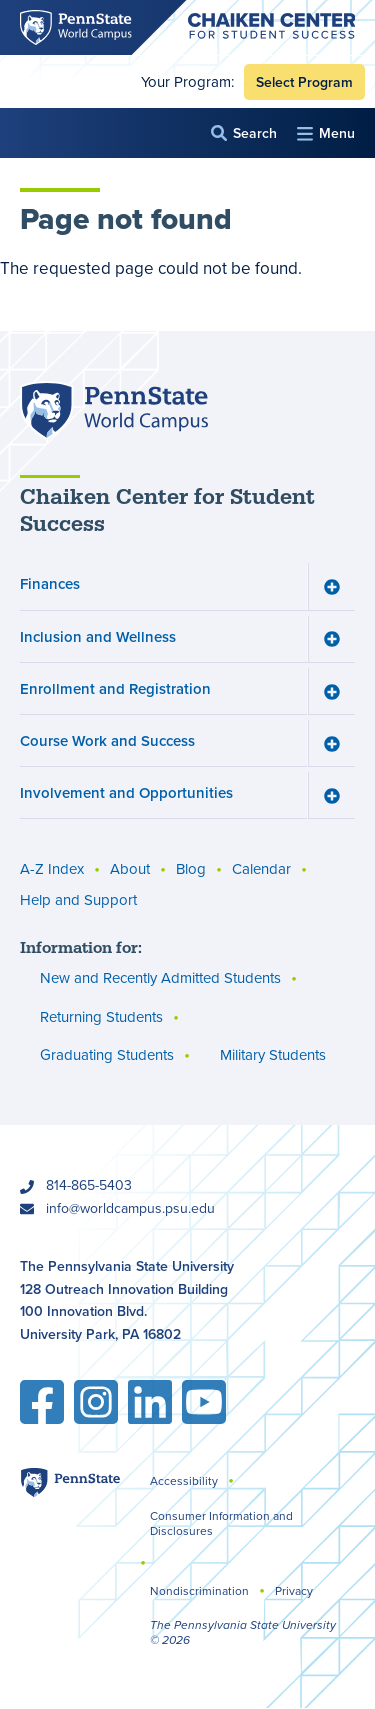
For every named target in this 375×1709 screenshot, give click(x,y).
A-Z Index (52, 870)
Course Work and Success (107, 740)
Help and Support (78, 901)
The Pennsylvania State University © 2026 (243, 1632)
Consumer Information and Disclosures (221, 1523)
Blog (191, 870)
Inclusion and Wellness (98, 636)
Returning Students (101, 1017)
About (130, 870)
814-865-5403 (89, 1185)
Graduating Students (107, 1056)
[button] (244, 133)
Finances (50, 584)
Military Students (273, 1056)
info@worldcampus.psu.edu (130, 1208)
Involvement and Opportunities (126, 793)
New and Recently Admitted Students (160, 979)
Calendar (261, 870)
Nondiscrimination (199, 1591)
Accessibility (184, 1481)
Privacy (294, 1591)
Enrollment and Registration (115, 688)
